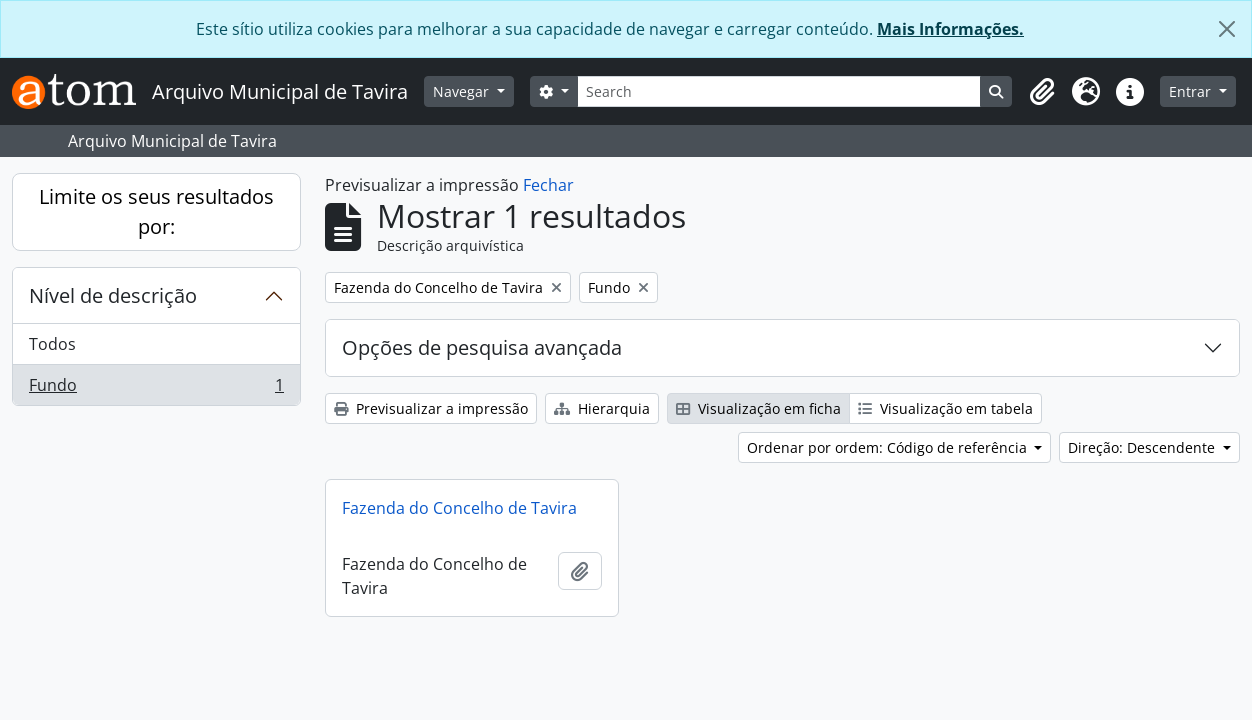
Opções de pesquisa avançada (482, 347)
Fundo (156, 389)
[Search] (779, 91)
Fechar (548, 185)
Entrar (1192, 91)
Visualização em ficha (758, 408)
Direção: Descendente (1143, 447)
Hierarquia (602, 408)
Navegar (463, 91)
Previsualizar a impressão (431, 408)
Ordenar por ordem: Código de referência (889, 447)
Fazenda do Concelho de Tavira (459, 508)
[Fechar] (1227, 29)
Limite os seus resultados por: (156, 211)
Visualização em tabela (945, 408)
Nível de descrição (113, 295)
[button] (1042, 92)
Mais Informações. (950, 29)
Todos (52, 344)
